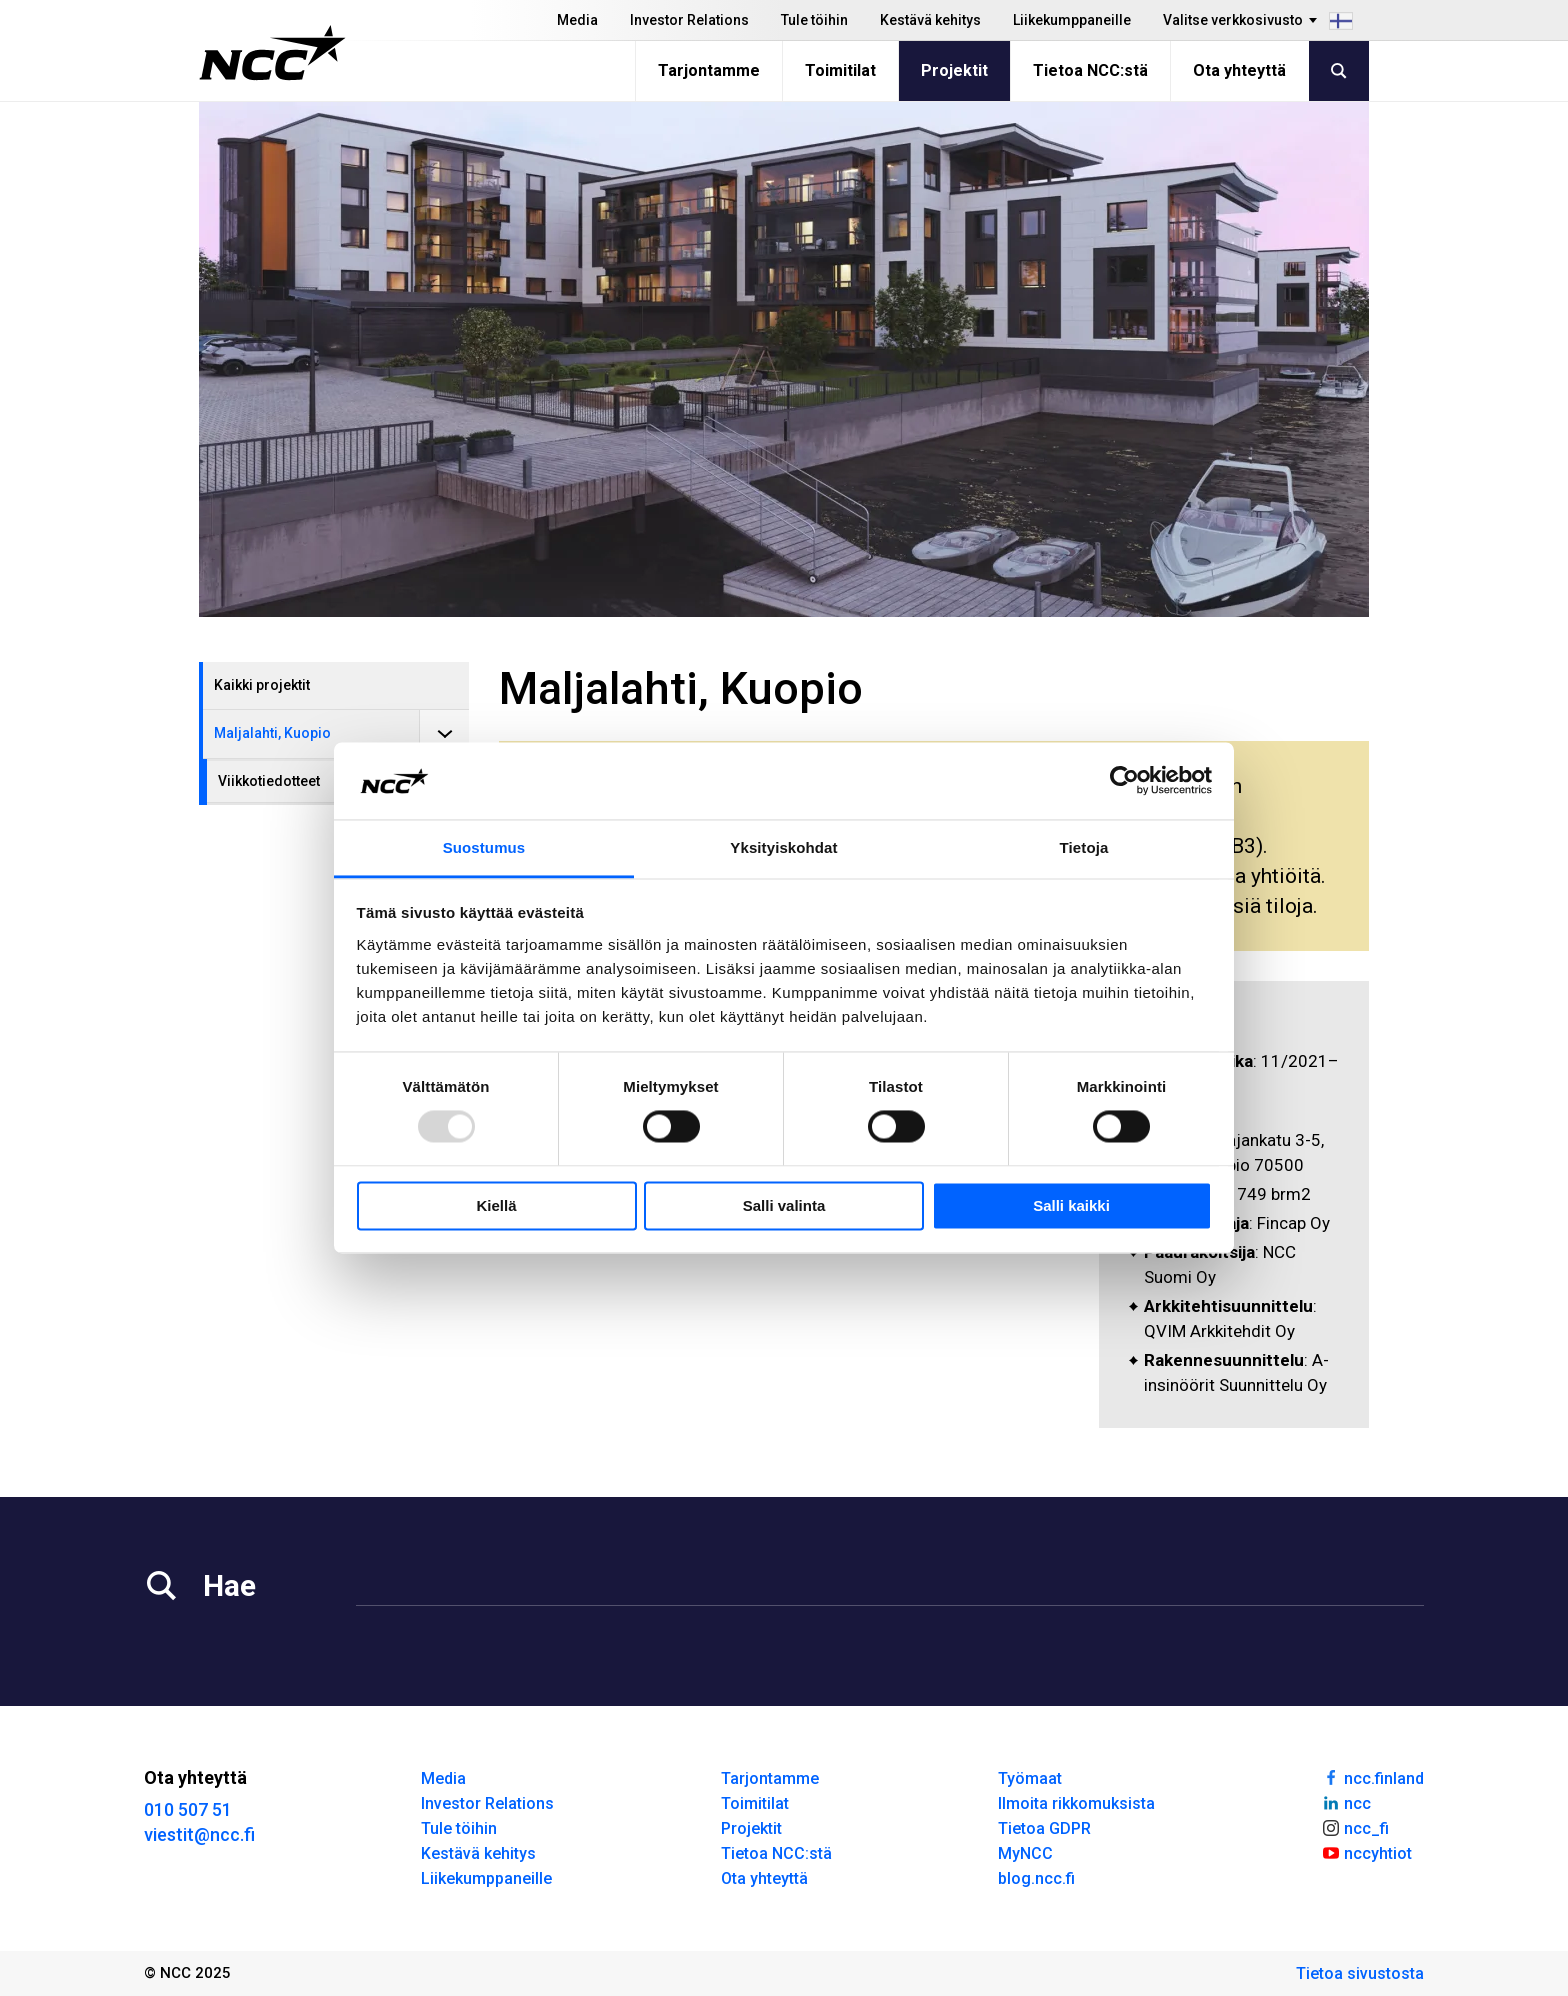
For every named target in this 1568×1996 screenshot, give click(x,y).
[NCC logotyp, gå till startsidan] (272, 53)
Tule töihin (814, 20)
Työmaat (1030, 1778)
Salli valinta (784, 1205)
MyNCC (1025, 1853)
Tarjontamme (709, 70)
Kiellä (496, 1205)
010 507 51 (188, 1809)
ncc (1346, 1802)
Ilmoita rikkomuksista (1076, 1803)
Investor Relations (689, 20)
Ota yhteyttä (1239, 70)
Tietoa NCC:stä (1090, 70)
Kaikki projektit (262, 685)
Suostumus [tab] (484, 847)
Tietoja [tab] (1084, 847)
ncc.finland (1372, 1777)
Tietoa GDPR (1044, 1828)
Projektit (954, 70)
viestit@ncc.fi (199, 1834)
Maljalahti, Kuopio (272, 733)
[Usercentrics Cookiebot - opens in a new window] (1124, 781)
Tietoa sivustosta (1360, 1973)
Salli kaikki (1071, 1205)
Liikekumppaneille (1072, 20)
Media (577, 20)
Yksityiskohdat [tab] (783, 847)
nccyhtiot (1366, 1852)
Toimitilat (840, 70)
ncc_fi (1355, 1827)
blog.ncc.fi (1036, 1878)
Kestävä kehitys (930, 20)
